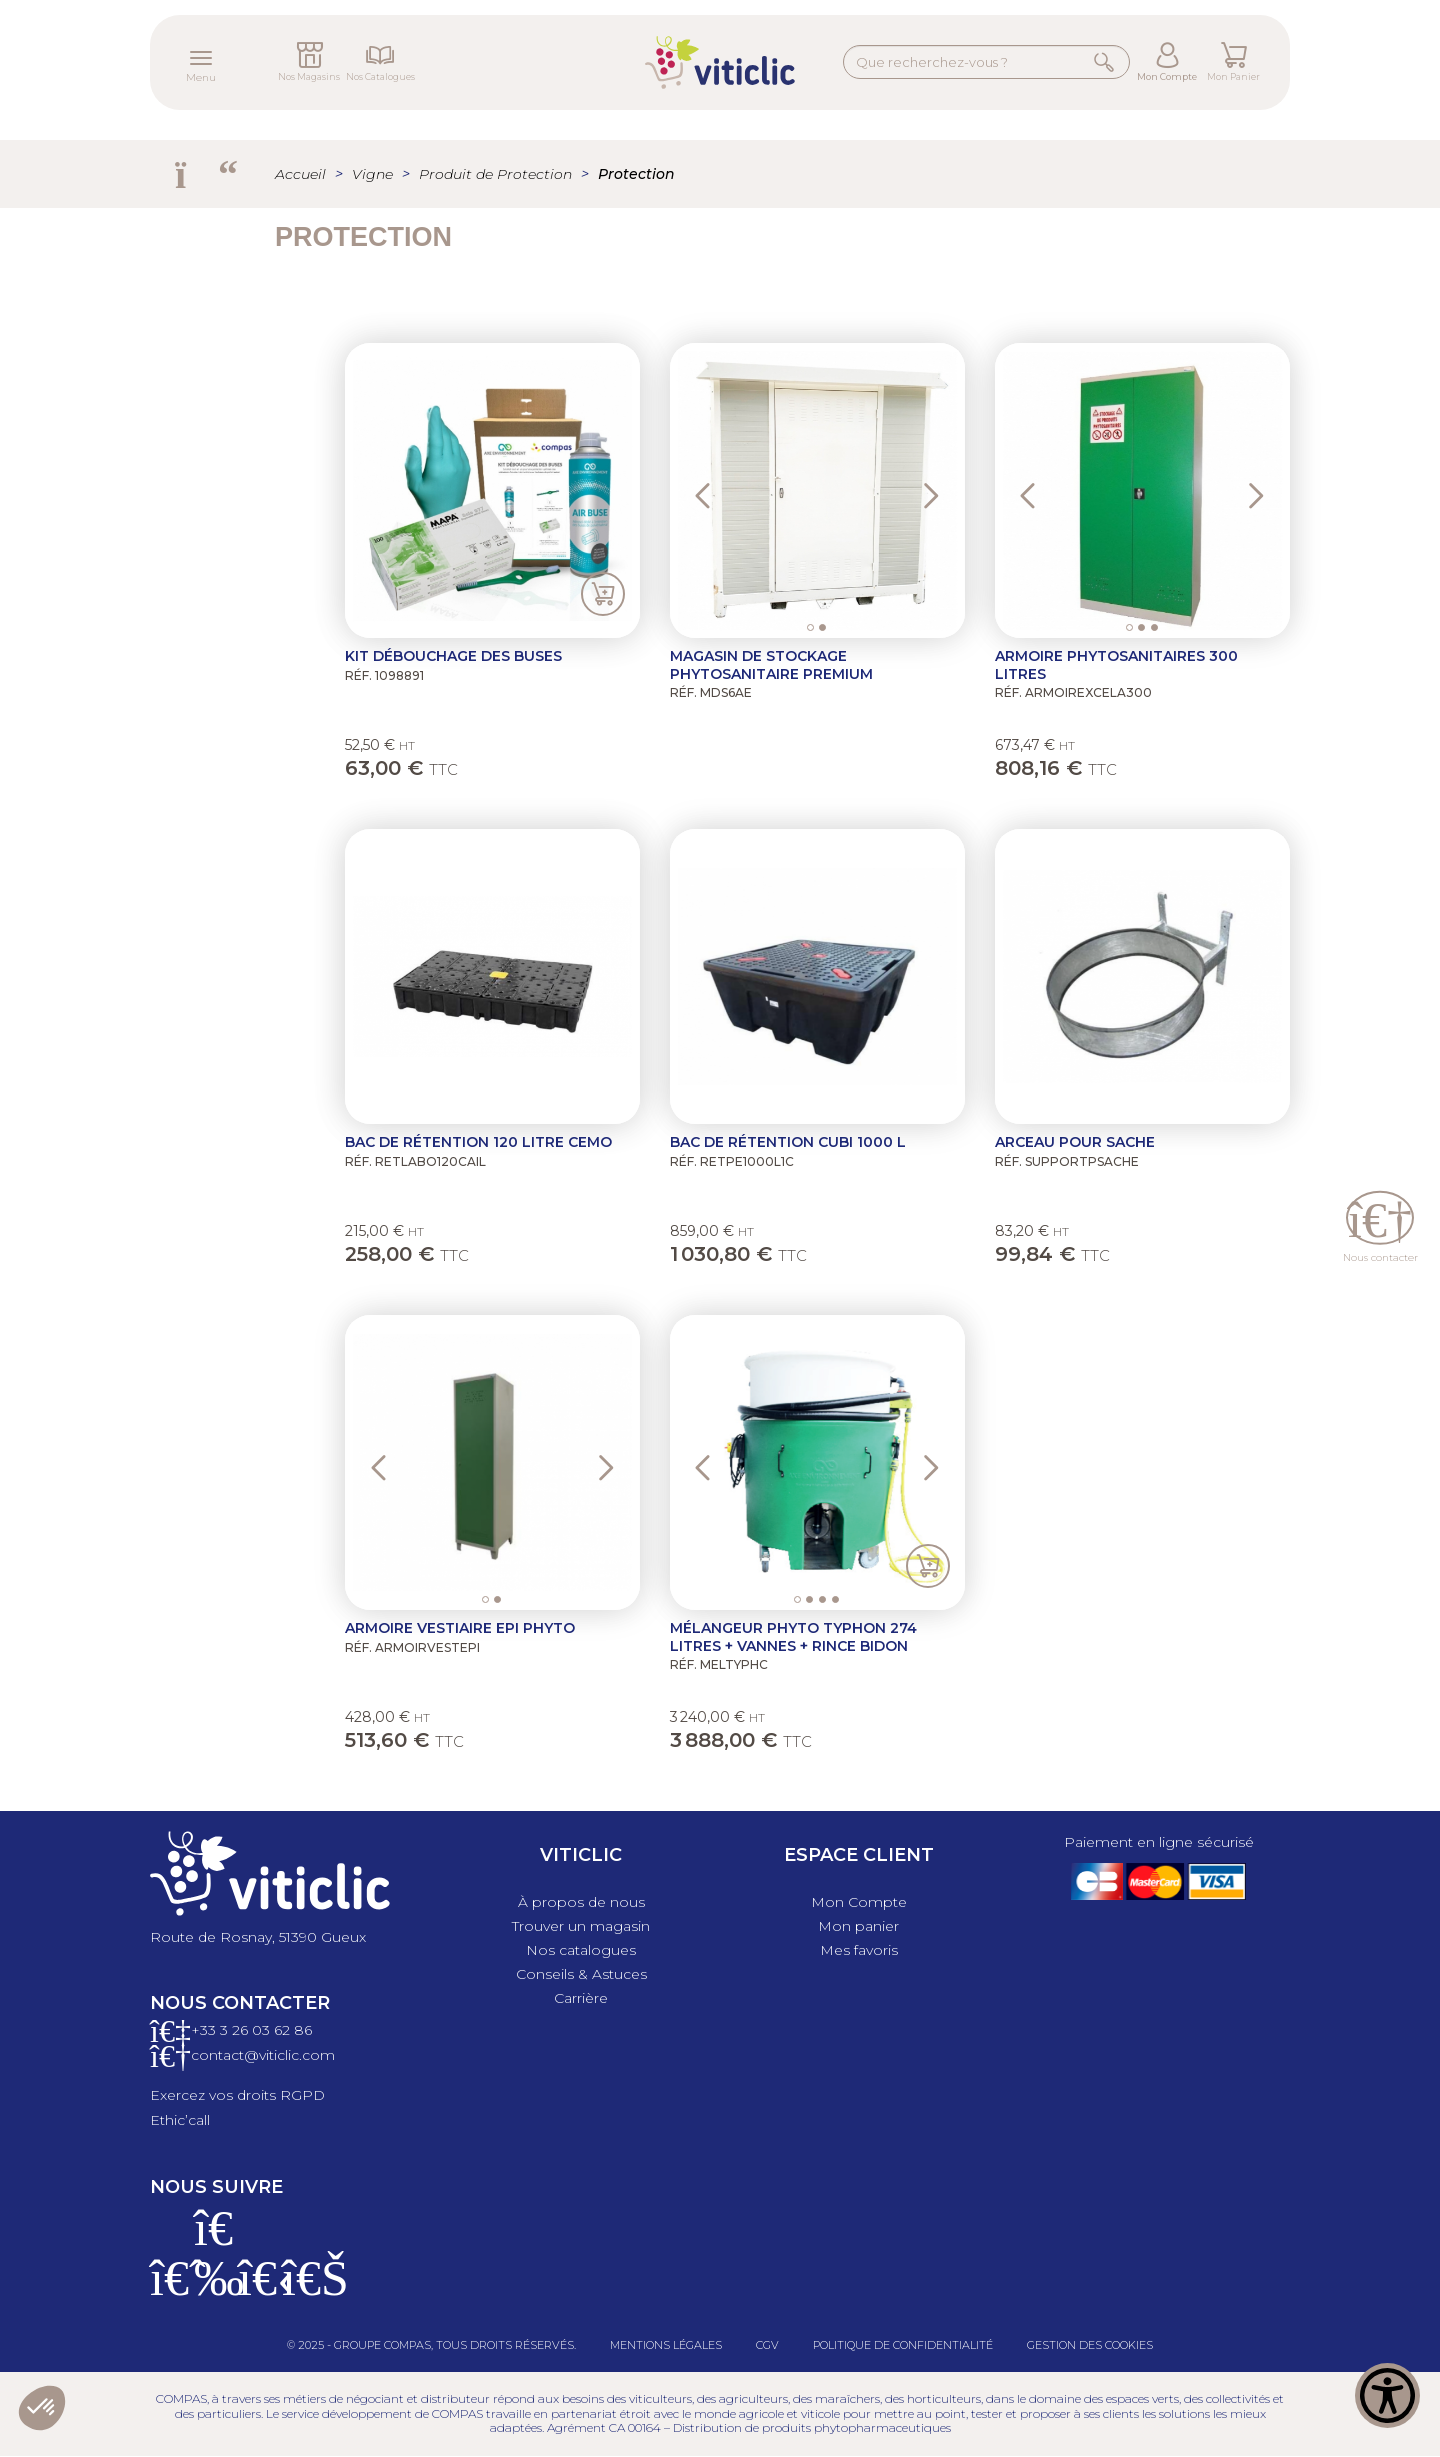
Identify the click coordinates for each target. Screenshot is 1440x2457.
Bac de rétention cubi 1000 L (788, 1142)
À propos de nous (581, 1902)
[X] (258, 2290)
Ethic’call (180, 2120)
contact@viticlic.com (263, 2055)
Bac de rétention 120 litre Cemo (478, 1142)
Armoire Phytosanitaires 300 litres (1116, 665)
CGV (767, 2345)
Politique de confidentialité (903, 2345)
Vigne (372, 174)
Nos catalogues (581, 1950)
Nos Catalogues (380, 76)
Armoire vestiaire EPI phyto (460, 1628)
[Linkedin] (302, 2290)
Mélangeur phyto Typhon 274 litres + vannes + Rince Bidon (793, 1637)
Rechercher (1106, 61)
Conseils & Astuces (581, 1974)
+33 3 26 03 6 (236, 2030)
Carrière (581, 1998)
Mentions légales (666, 2345)
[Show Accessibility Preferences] (1387, 2404)
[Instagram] (214, 2290)
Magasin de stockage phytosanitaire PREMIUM (771, 665)
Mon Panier (1233, 76)
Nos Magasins (309, 76)
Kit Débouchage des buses (453, 656)
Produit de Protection (495, 174)
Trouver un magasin (581, 1926)
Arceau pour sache (1075, 1142)
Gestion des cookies (1090, 2345)
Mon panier (858, 1926)
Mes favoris (859, 1950)
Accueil (300, 174)
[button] (707, 490)
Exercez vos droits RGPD (237, 2095)
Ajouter (603, 594)
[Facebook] (170, 2290)
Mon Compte (1167, 76)
